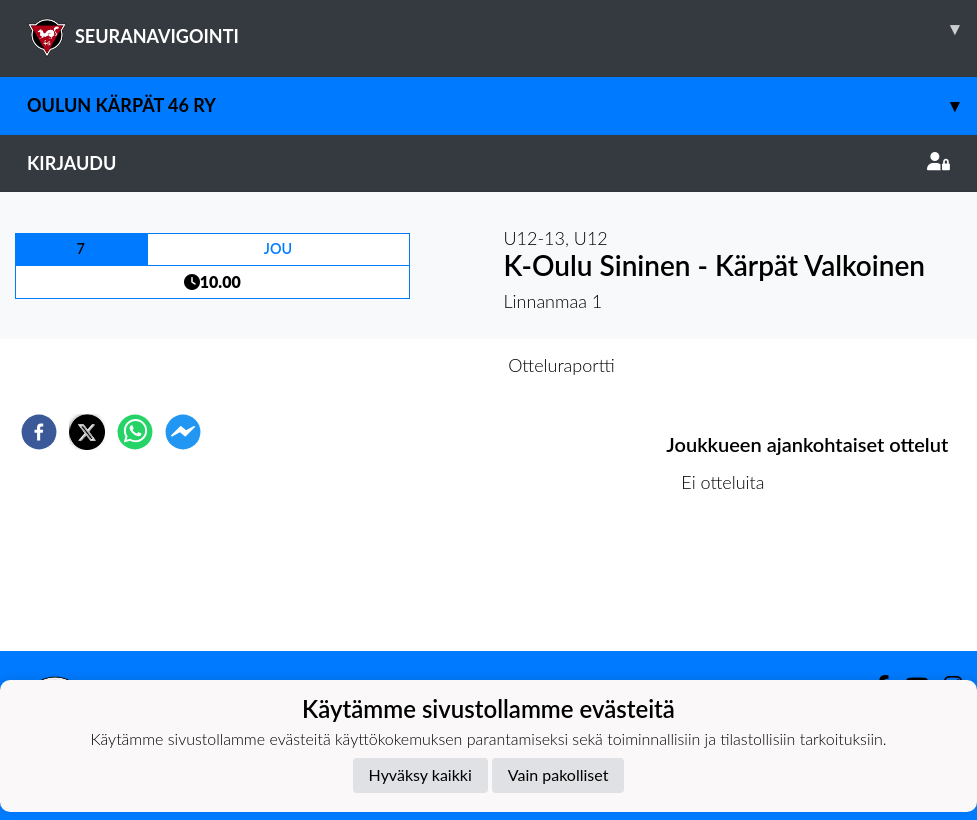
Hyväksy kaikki (420, 774)
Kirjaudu (488, 163)
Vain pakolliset (558, 774)
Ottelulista (730, 583)
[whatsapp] (135, 432)
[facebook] (39, 432)
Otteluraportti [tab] (561, 365)
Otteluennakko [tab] (419, 365)
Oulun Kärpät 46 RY (502, 105)
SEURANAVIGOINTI (502, 29)
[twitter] (87, 432)
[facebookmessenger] (183, 432)
